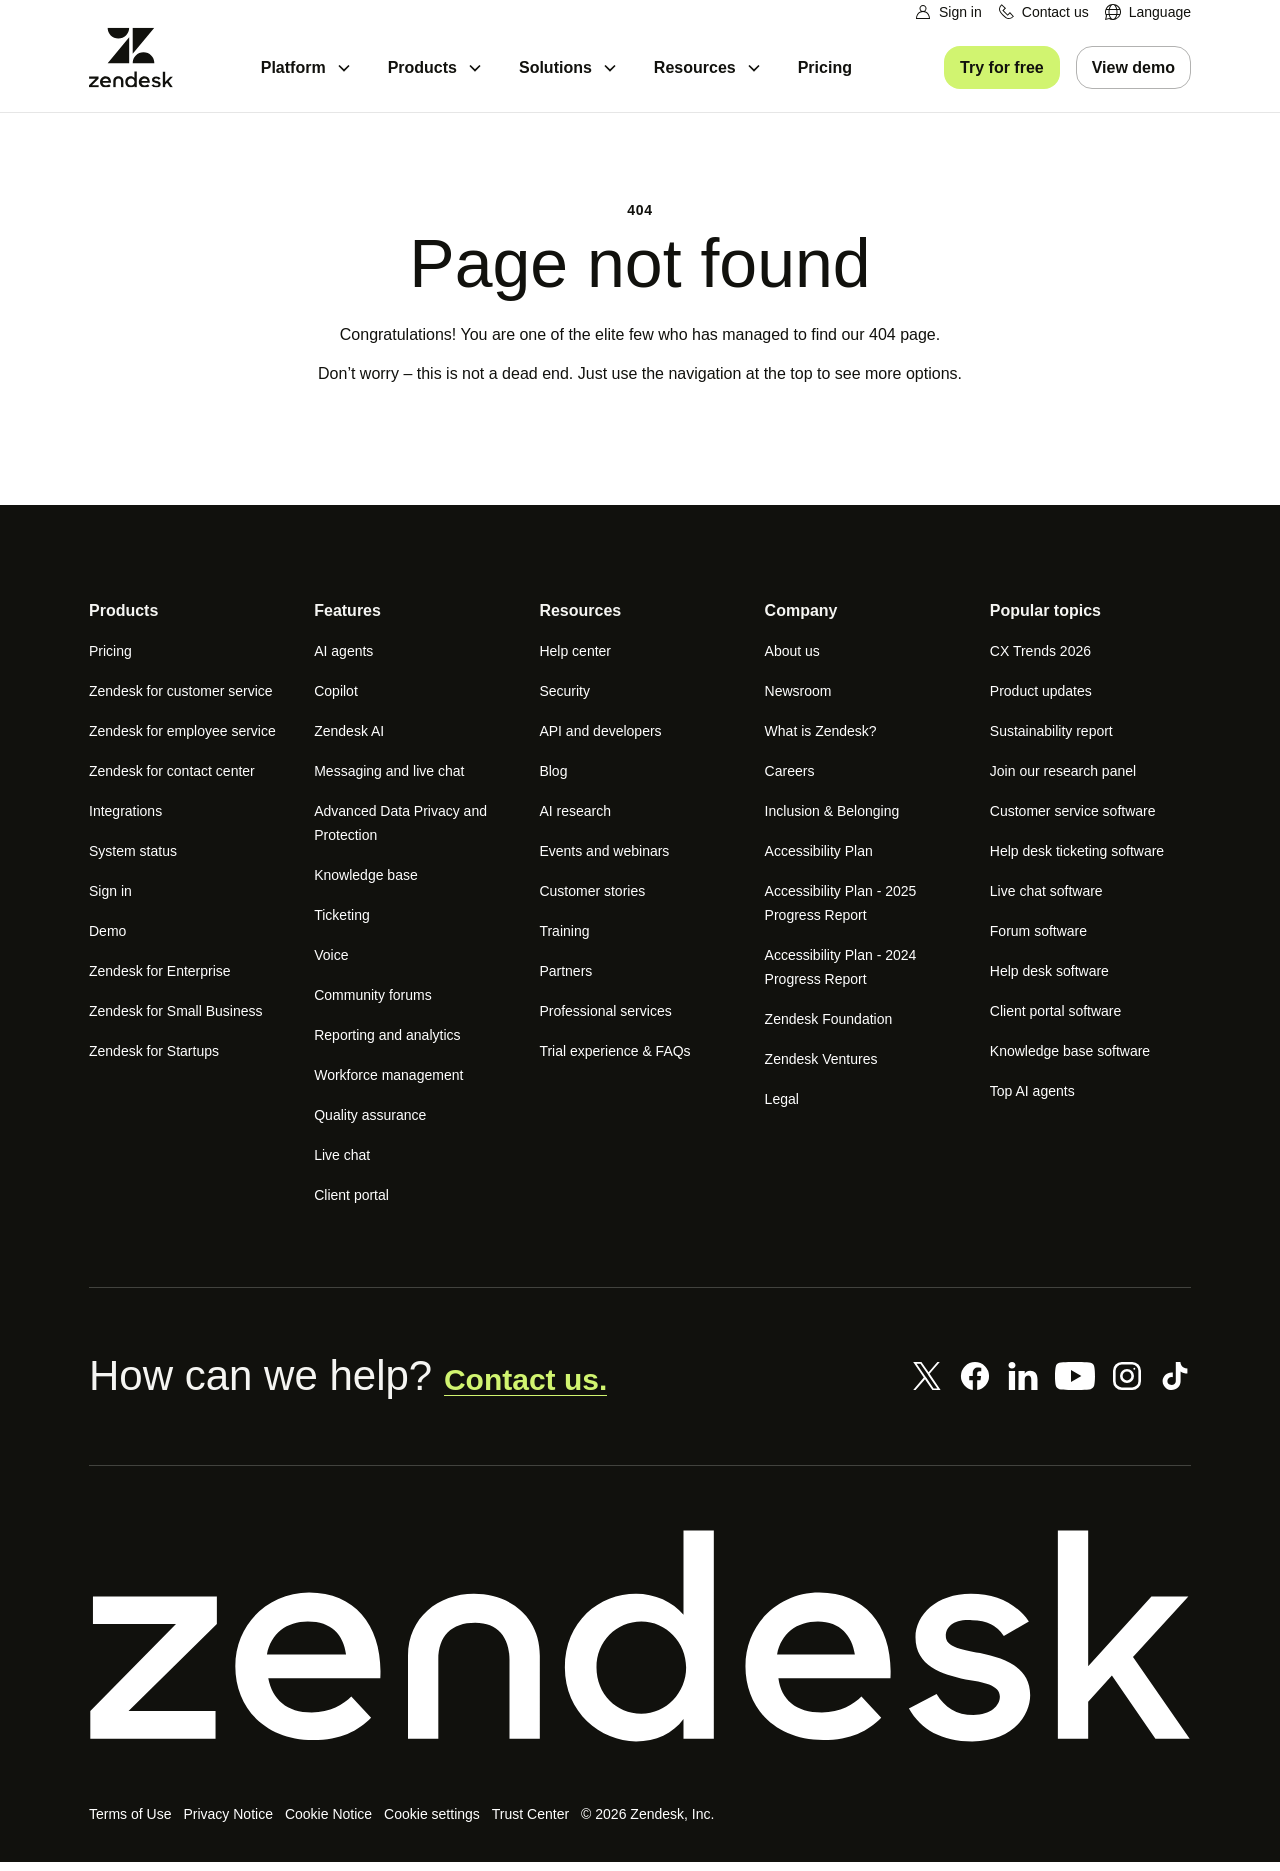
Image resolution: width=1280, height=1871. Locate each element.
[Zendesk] (640, 1645)
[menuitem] (1147, 12)
